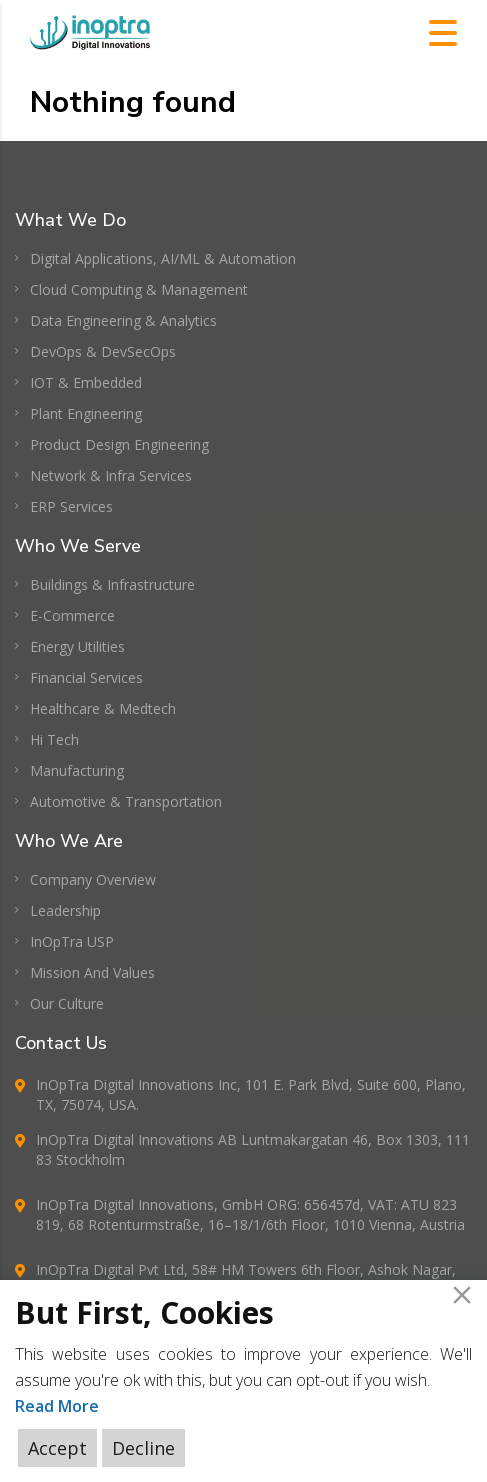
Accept (57, 1448)
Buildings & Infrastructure (112, 584)
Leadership (65, 910)
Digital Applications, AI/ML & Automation (163, 258)
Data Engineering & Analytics (123, 320)
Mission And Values (92, 972)
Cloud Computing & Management (139, 289)
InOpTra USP (72, 941)
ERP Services (71, 506)
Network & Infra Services (111, 475)
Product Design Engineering (119, 444)
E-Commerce (72, 615)
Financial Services (86, 677)
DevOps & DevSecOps (103, 351)
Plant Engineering (86, 413)
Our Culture (67, 1003)
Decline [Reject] (143, 1448)
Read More (57, 1406)
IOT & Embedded (86, 382)
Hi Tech (54, 739)
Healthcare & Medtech (103, 708)
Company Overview (93, 879)
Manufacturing (77, 770)
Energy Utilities (77, 646)
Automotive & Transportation (126, 801)
